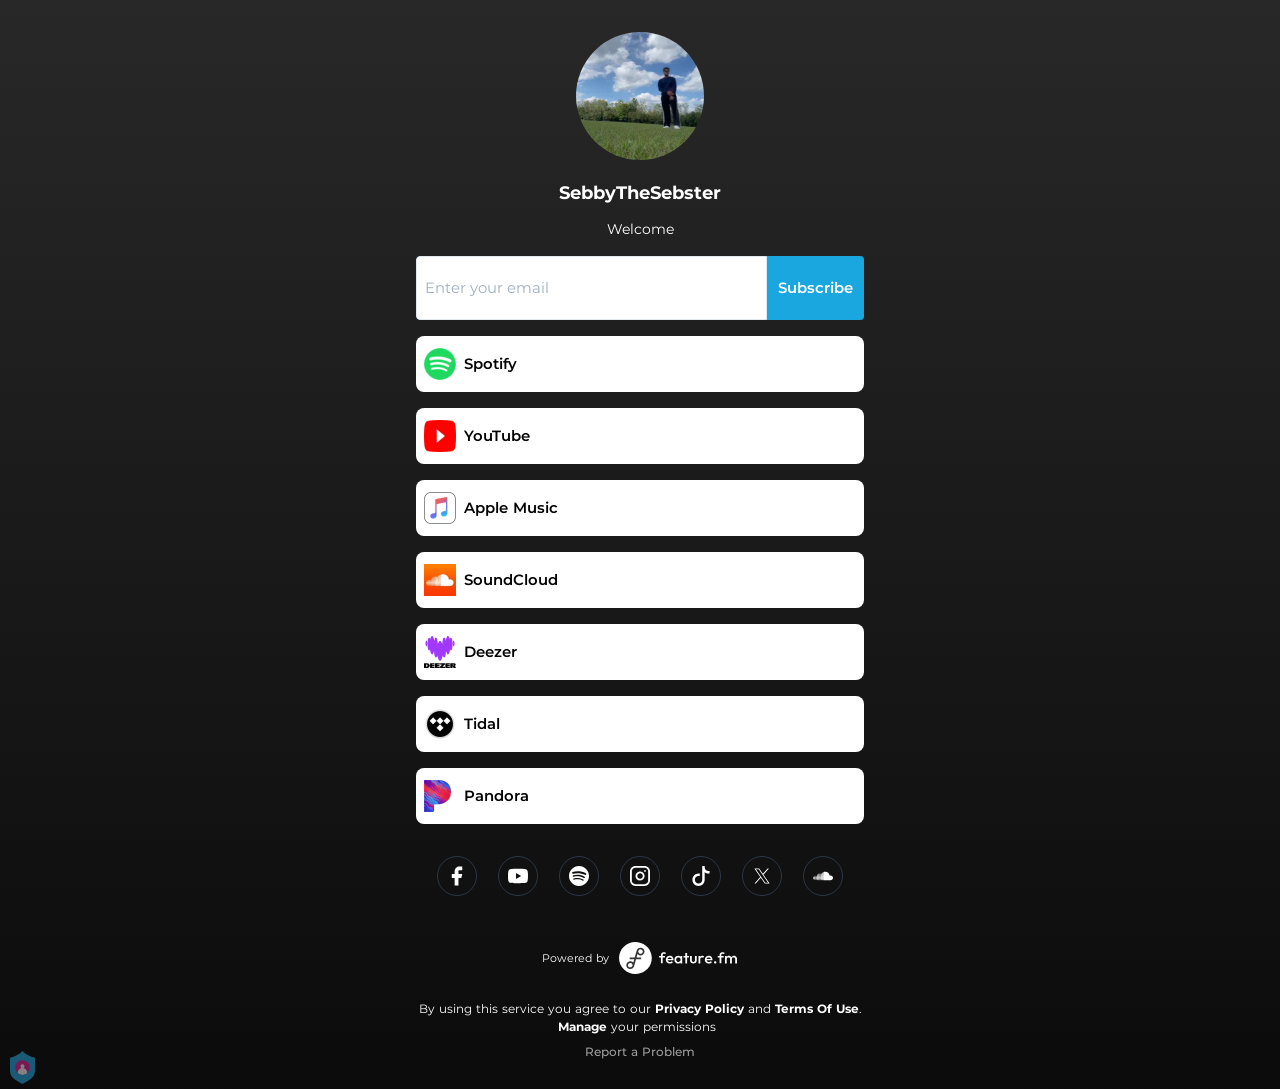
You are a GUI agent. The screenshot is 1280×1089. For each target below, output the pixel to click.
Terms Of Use (817, 1008)
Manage (582, 1026)
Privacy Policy (699, 1008)
